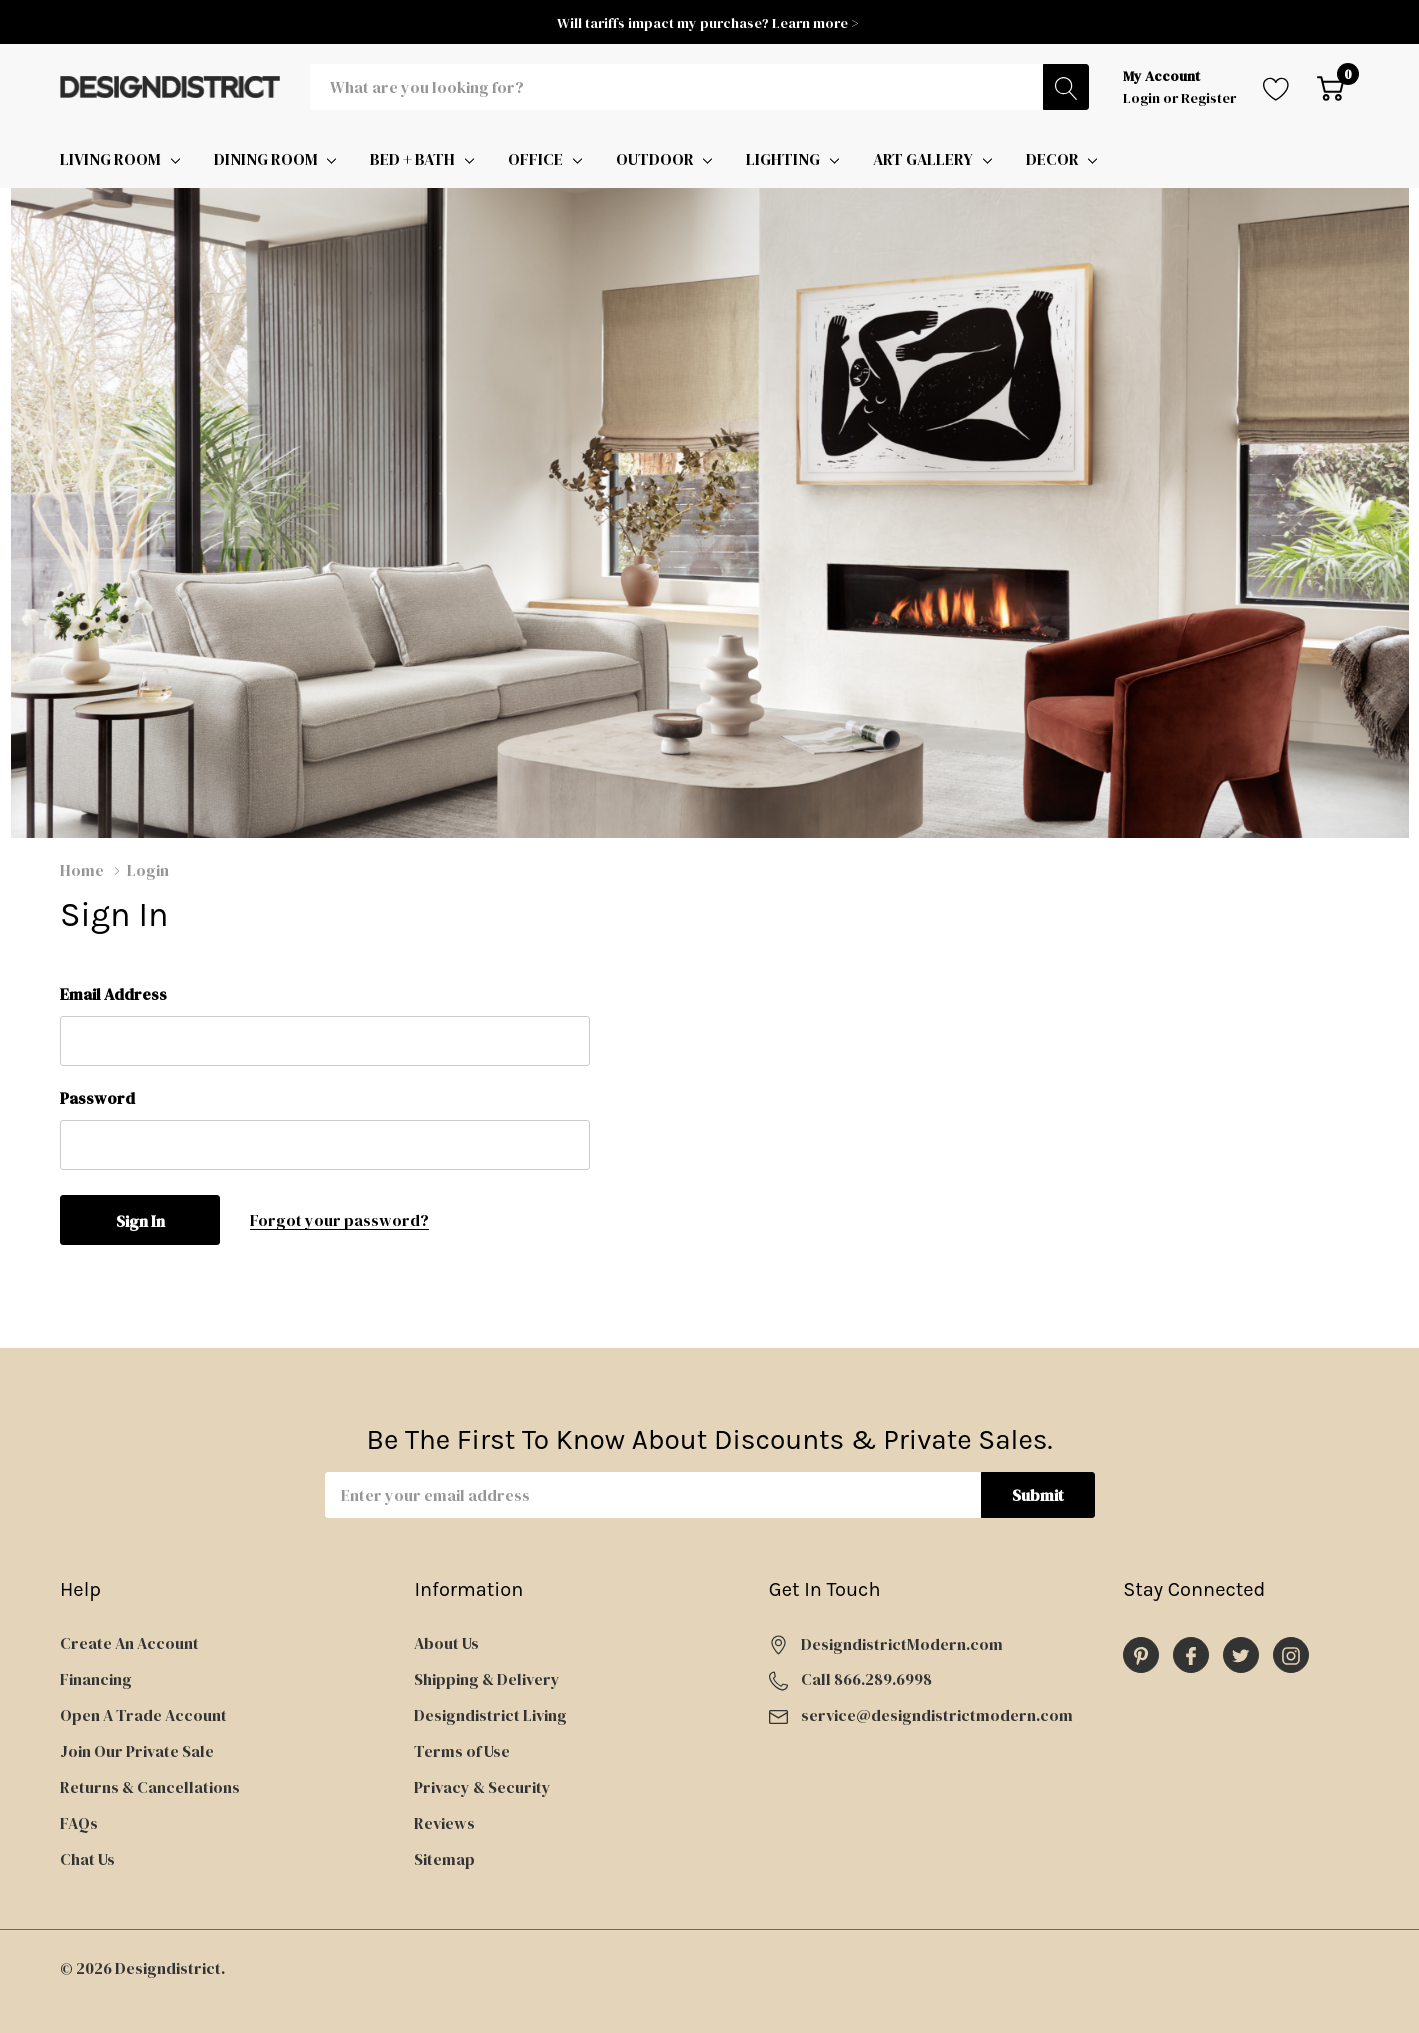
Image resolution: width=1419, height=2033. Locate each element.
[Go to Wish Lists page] (1276, 87)
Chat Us (87, 1859)
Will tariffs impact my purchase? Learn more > (709, 23)
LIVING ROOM (110, 159)
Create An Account (129, 1643)
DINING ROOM (266, 159)
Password (97, 1098)
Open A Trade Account (143, 1715)
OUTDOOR (655, 159)
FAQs (79, 1823)
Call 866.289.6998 (866, 1679)
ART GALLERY (923, 159)
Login (1143, 98)
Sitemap (444, 1859)
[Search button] (1066, 87)
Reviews (444, 1823)
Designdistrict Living (490, 1715)
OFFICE (535, 159)
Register (1208, 98)
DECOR (1052, 159)
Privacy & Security (482, 1787)
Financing (96, 1679)
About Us (446, 1643)
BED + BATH (412, 159)
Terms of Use (462, 1751)
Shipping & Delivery (487, 1679)
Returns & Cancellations (150, 1787)
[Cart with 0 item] (1330, 87)
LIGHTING (783, 159)
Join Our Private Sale (137, 1751)
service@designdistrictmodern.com (937, 1715)
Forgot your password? (339, 1220)
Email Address (113, 994)
